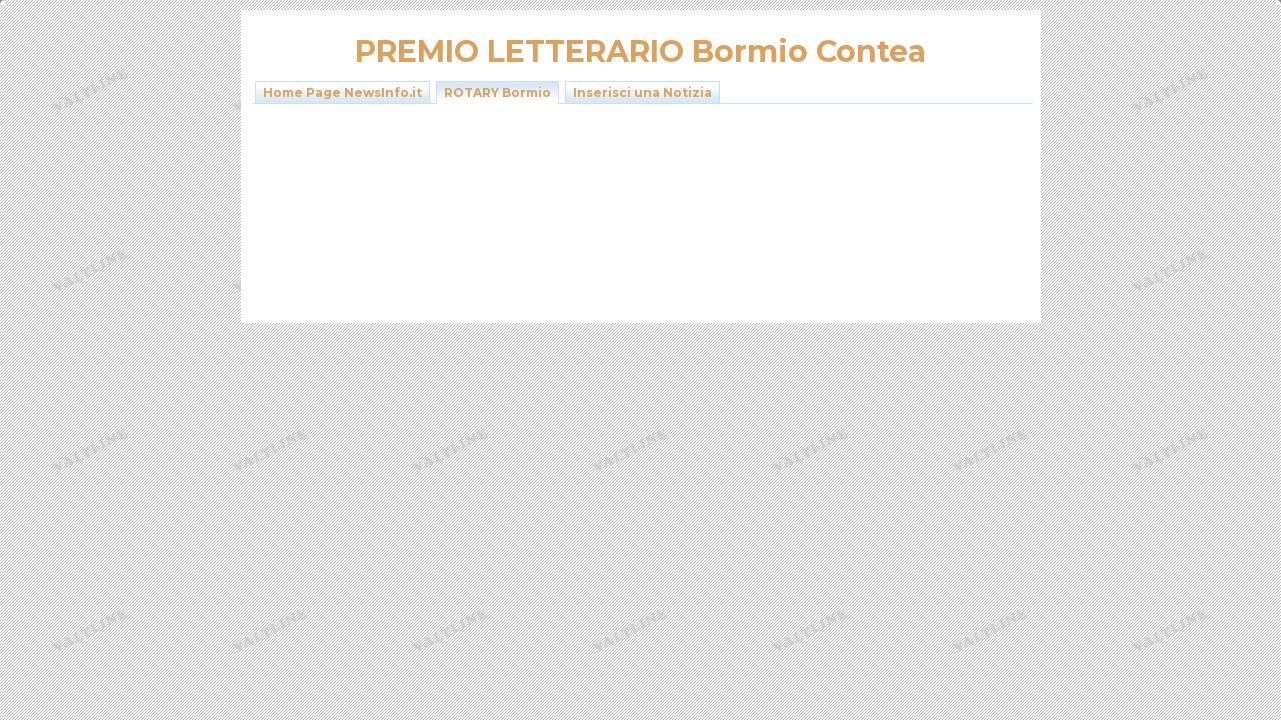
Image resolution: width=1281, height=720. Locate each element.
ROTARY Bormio (497, 92)
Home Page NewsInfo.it (342, 92)
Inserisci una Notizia (642, 92)
